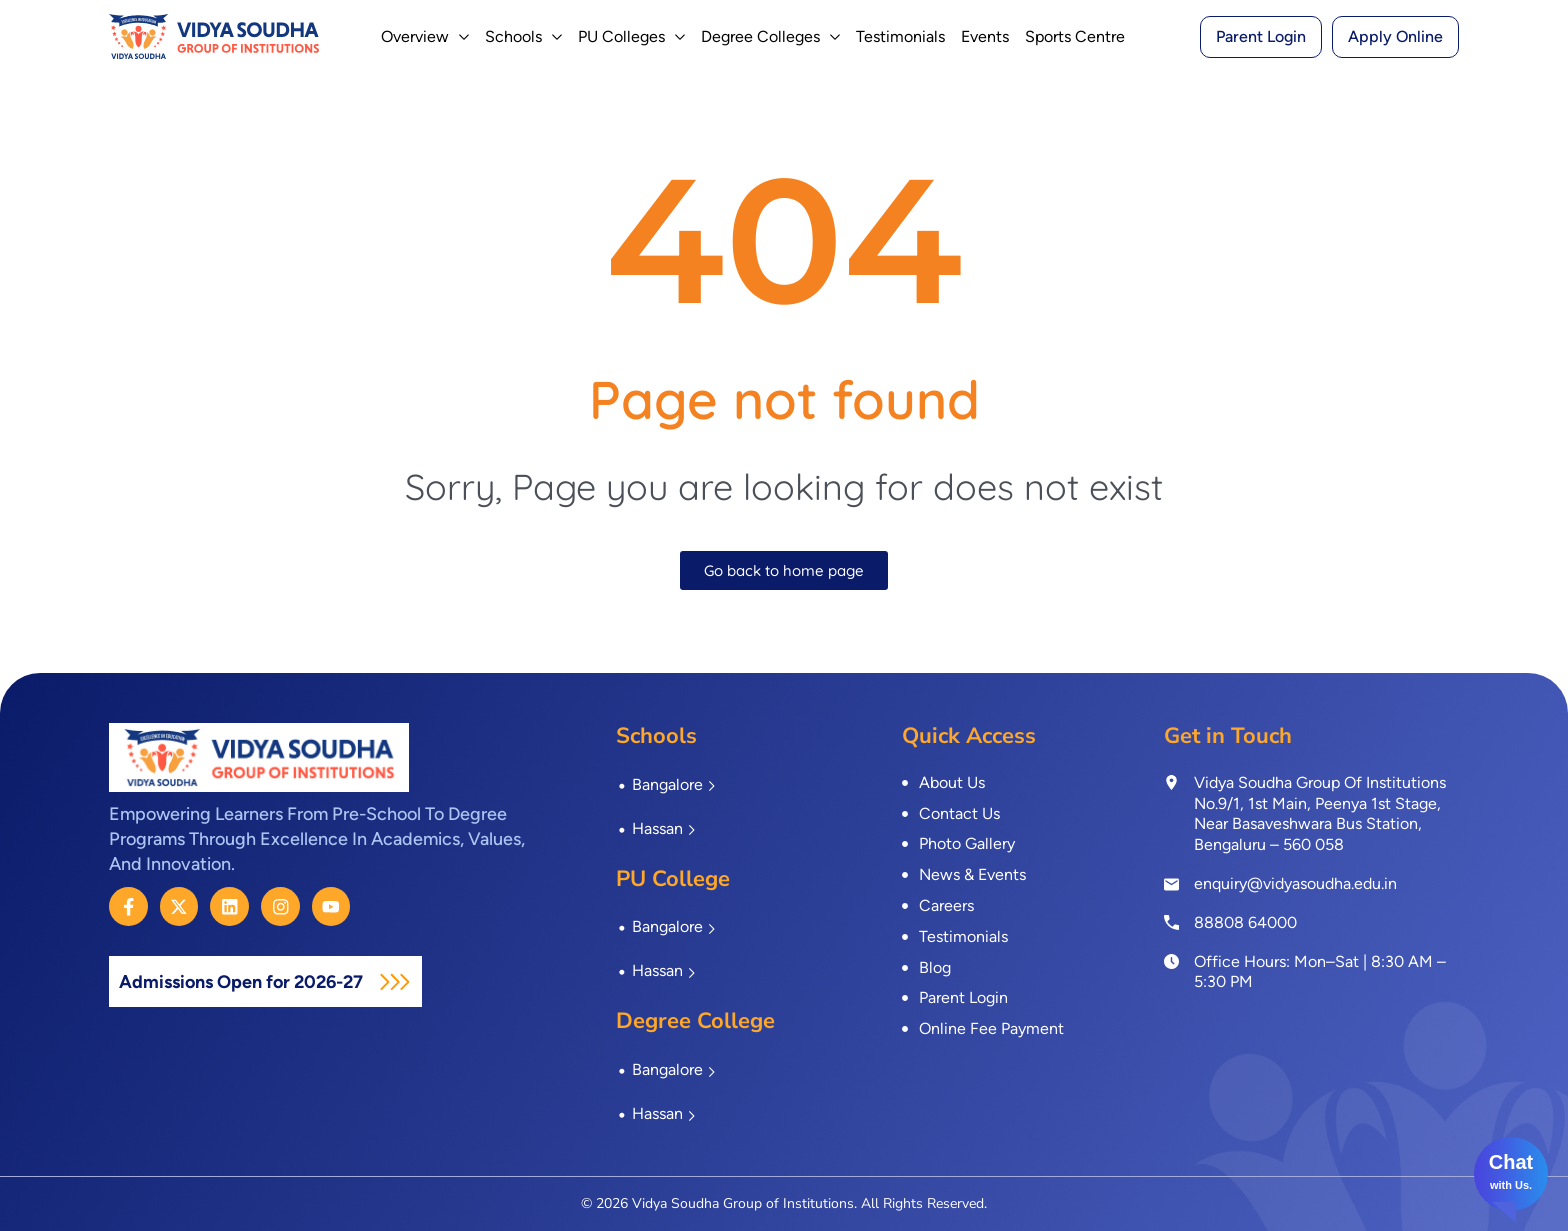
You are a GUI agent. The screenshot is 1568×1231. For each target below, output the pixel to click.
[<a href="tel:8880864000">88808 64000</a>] (1171, 922)
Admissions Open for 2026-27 (259, 981)
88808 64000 (1245, 922)
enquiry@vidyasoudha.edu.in (1295, 883)
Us (1522, 1185)
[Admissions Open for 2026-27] (430, 982)
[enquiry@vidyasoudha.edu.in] (1171, 884)
